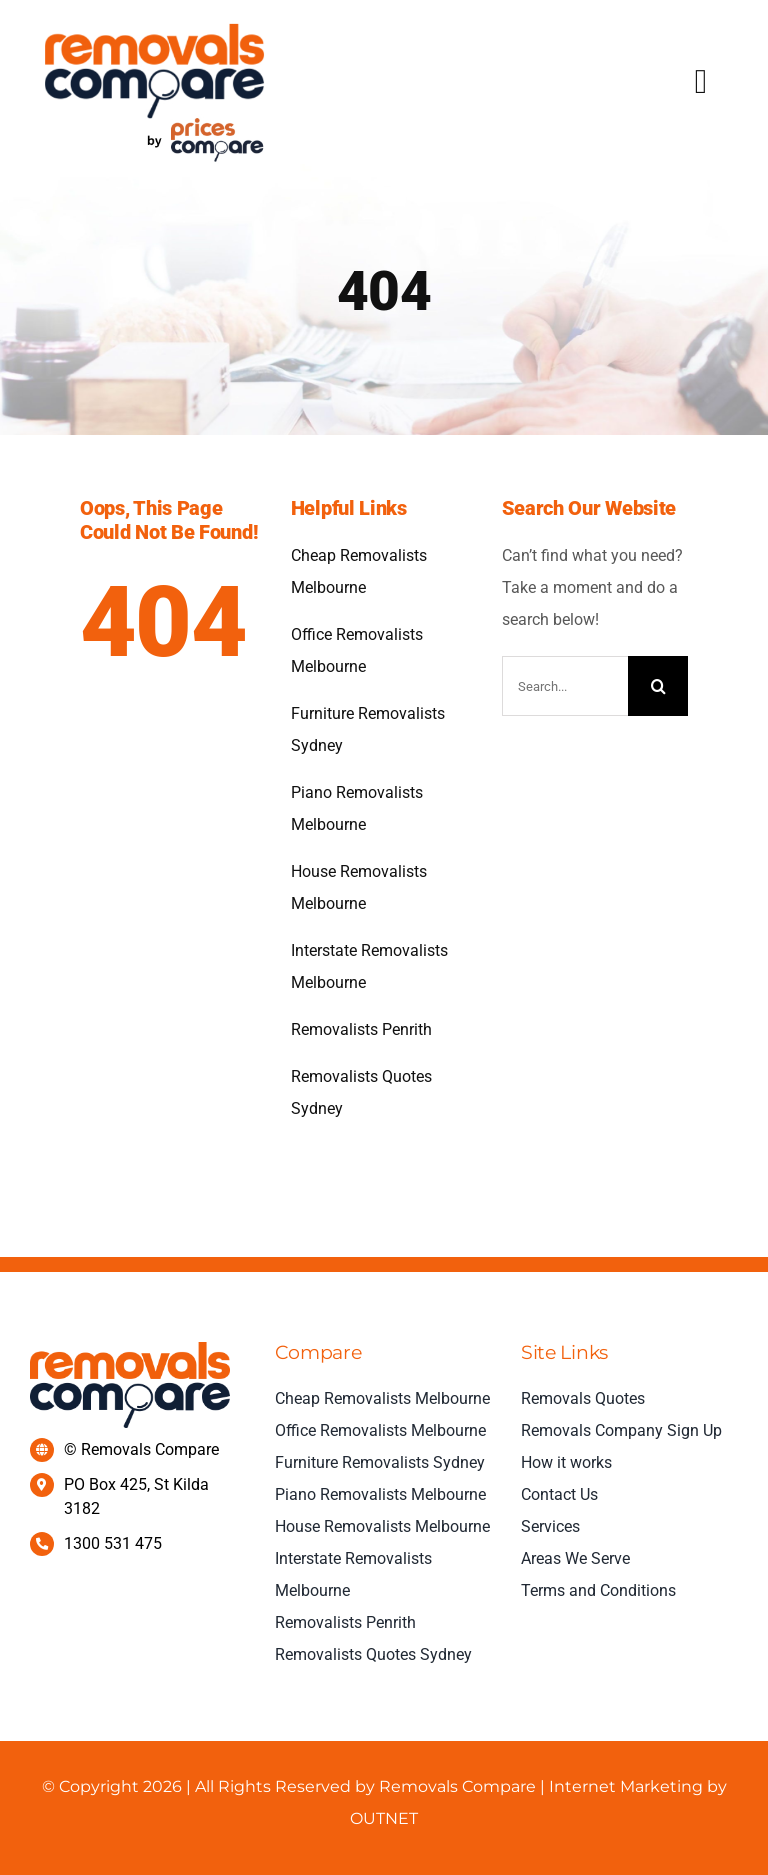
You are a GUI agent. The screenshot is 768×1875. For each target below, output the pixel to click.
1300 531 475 (113, 1543)
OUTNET (384, 1818)
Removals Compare (457, 1786)
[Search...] (565, 686)
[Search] (658, 686)
